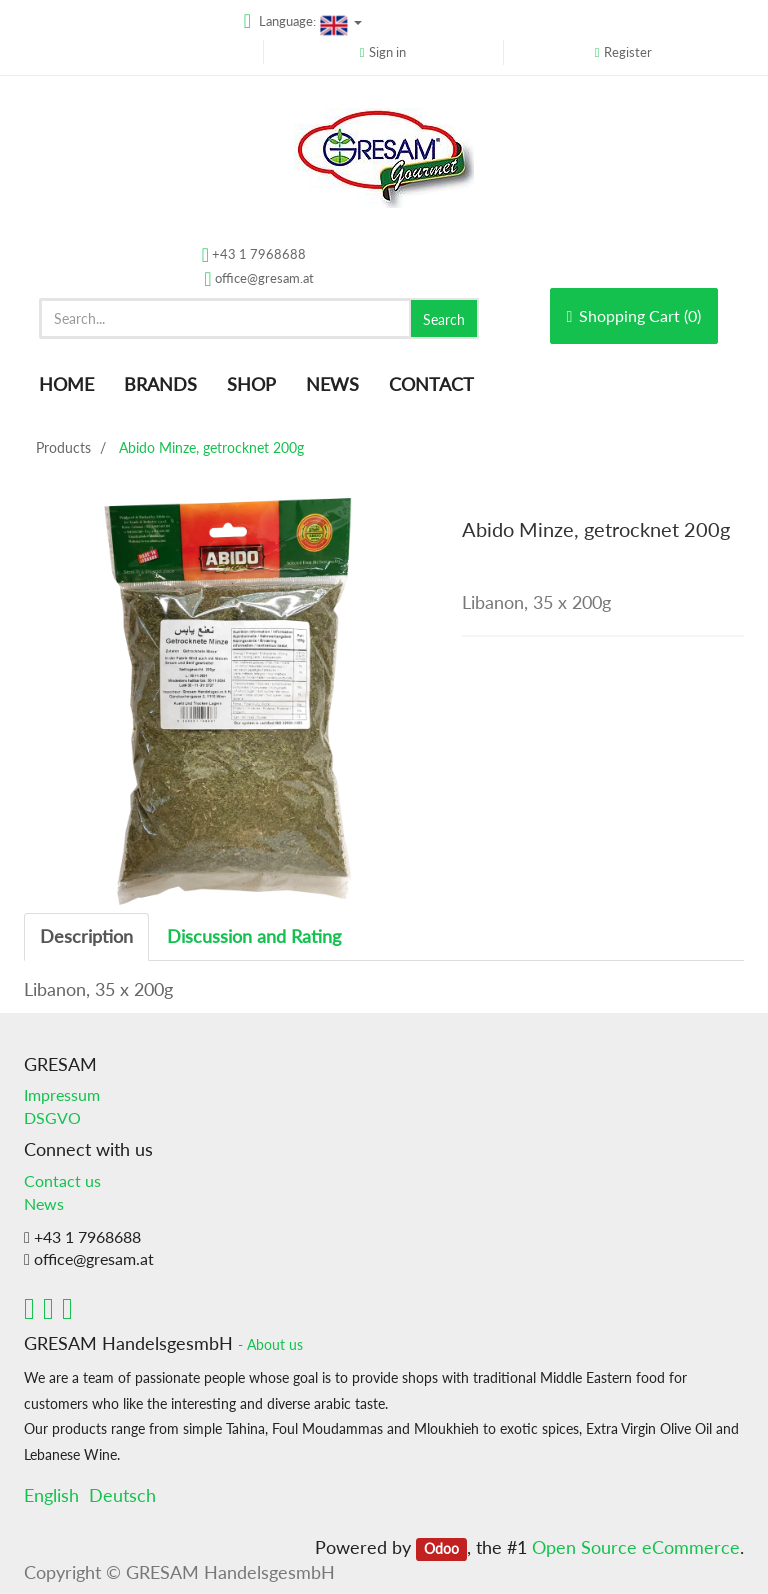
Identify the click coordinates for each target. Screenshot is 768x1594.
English (51, 1495)
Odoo (441, 1549)
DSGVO (52, 1117)
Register (628, 52)
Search (444, 319)
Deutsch (122, 1495)
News (44, 1203)
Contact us (62, 1180)
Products (63, 447)
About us (275, 1345)
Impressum (62, 1094)
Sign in (387, 52)
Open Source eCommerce (636, 1547)
